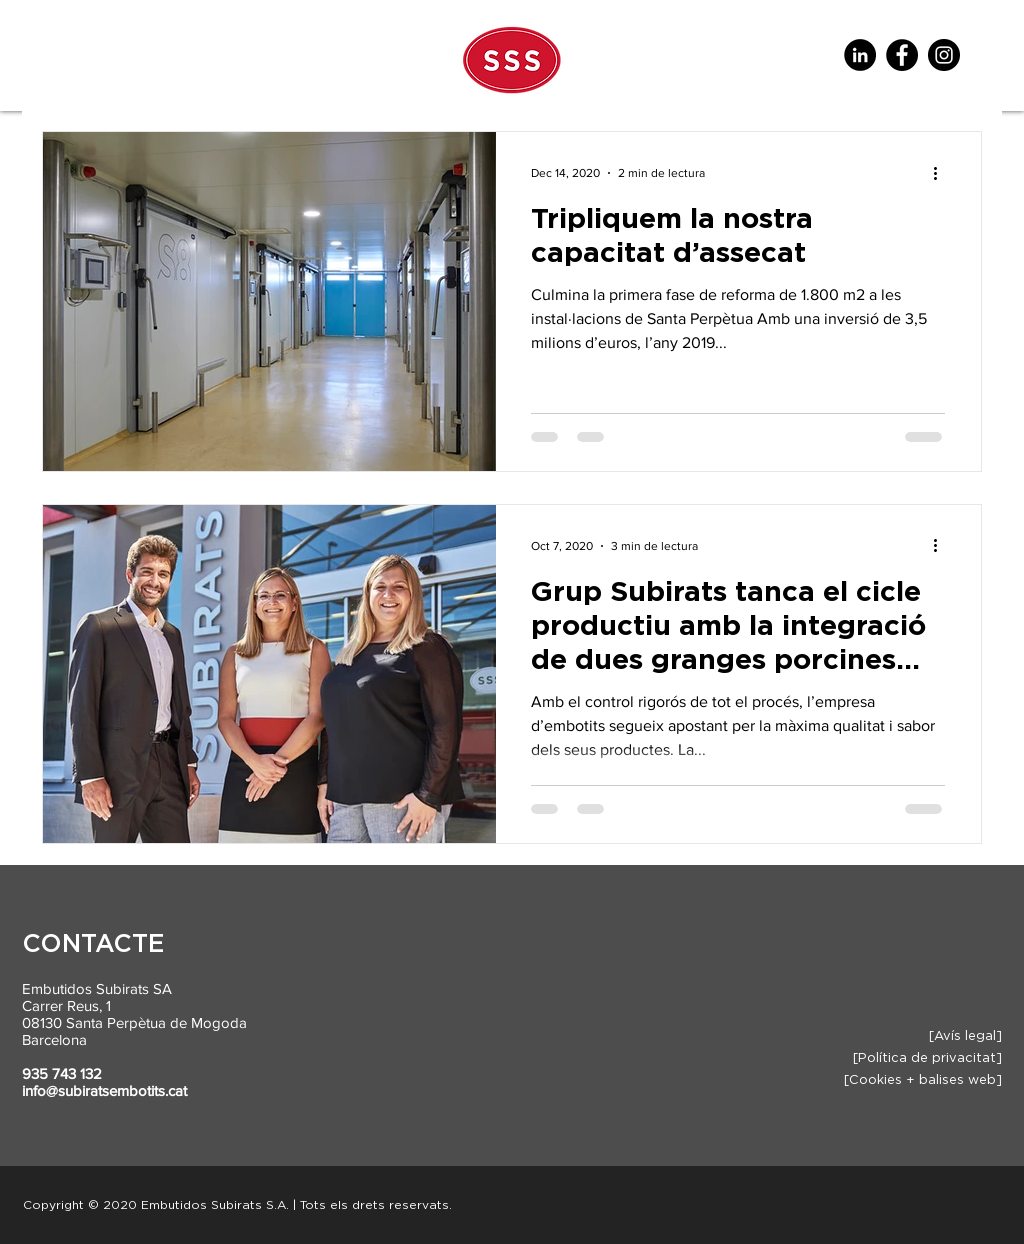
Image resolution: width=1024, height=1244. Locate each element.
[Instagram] (944, 55)
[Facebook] (902, 55)
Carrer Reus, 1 (66, 1005)
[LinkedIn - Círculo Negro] (860, 55)
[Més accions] (942, 173)
